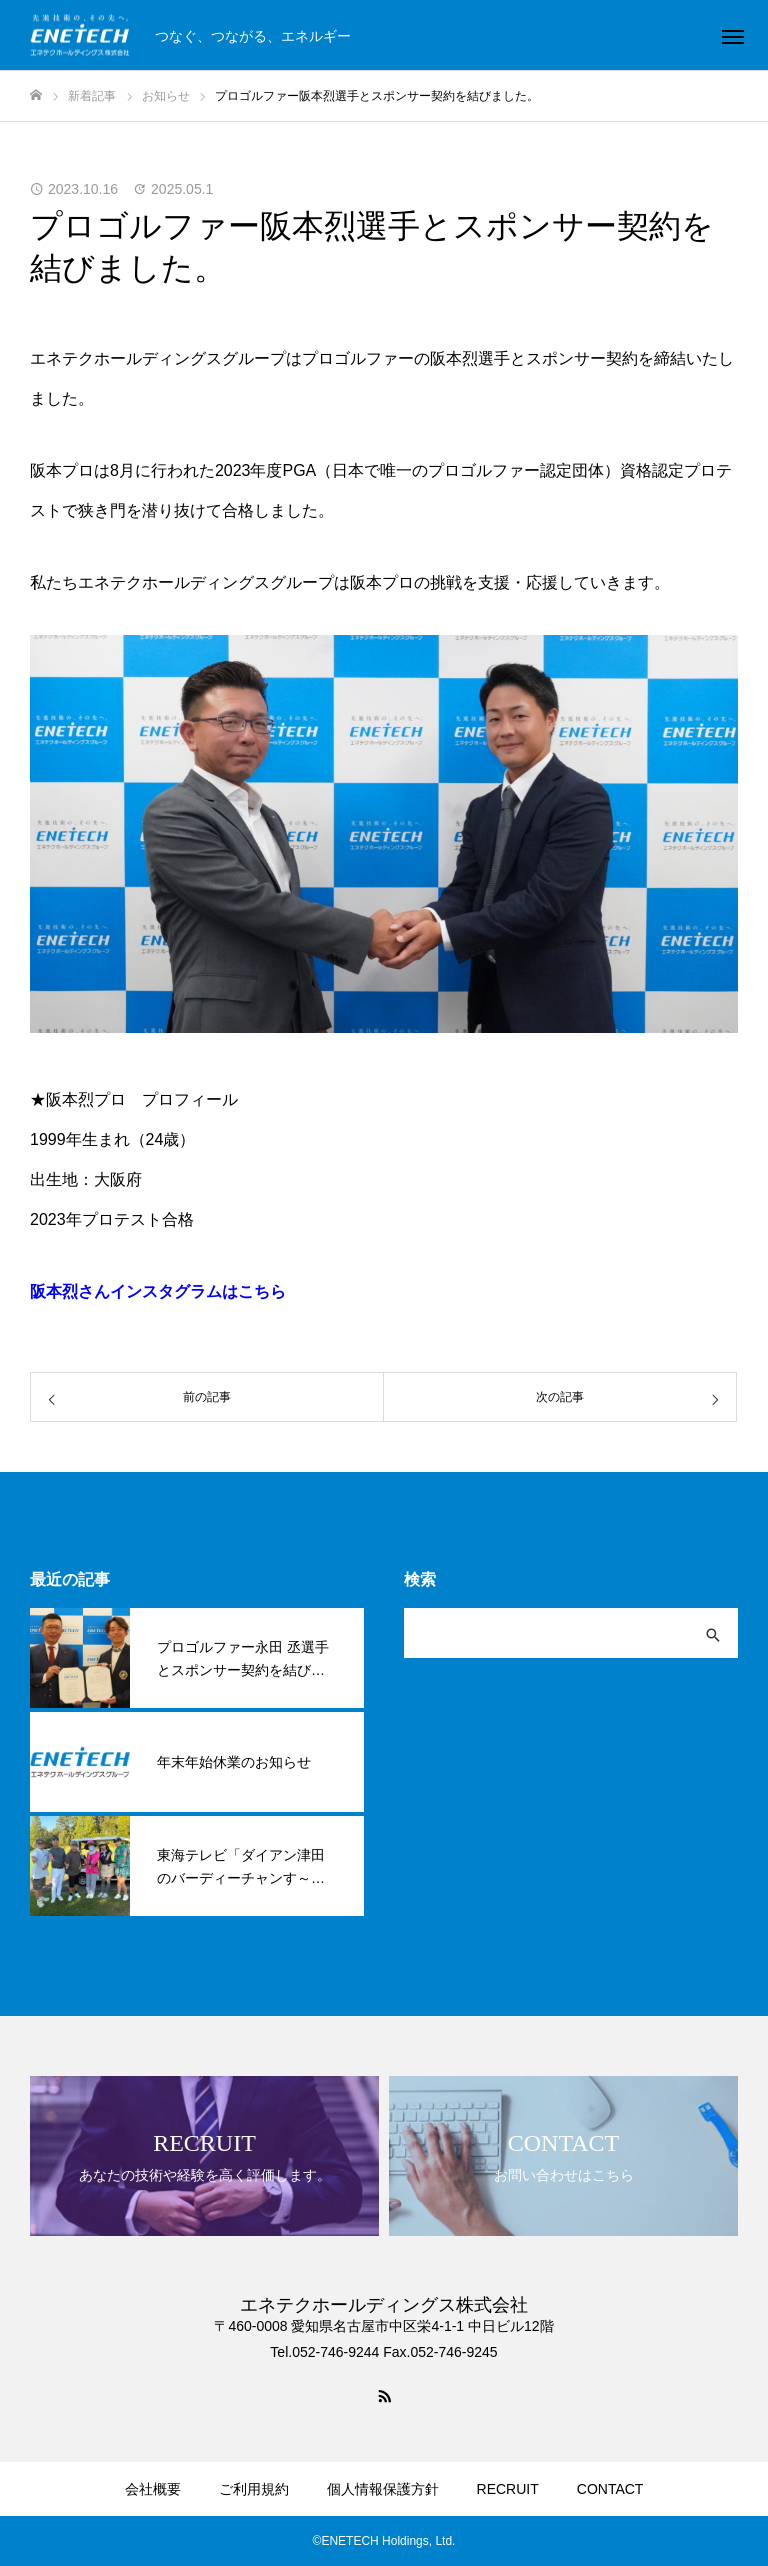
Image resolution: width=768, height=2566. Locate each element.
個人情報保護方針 (383, 2489)
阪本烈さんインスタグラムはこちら (158, 1291)
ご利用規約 (254, 2489)
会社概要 (153, 2489)
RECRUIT (508, 2489)
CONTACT (610, 2489)
